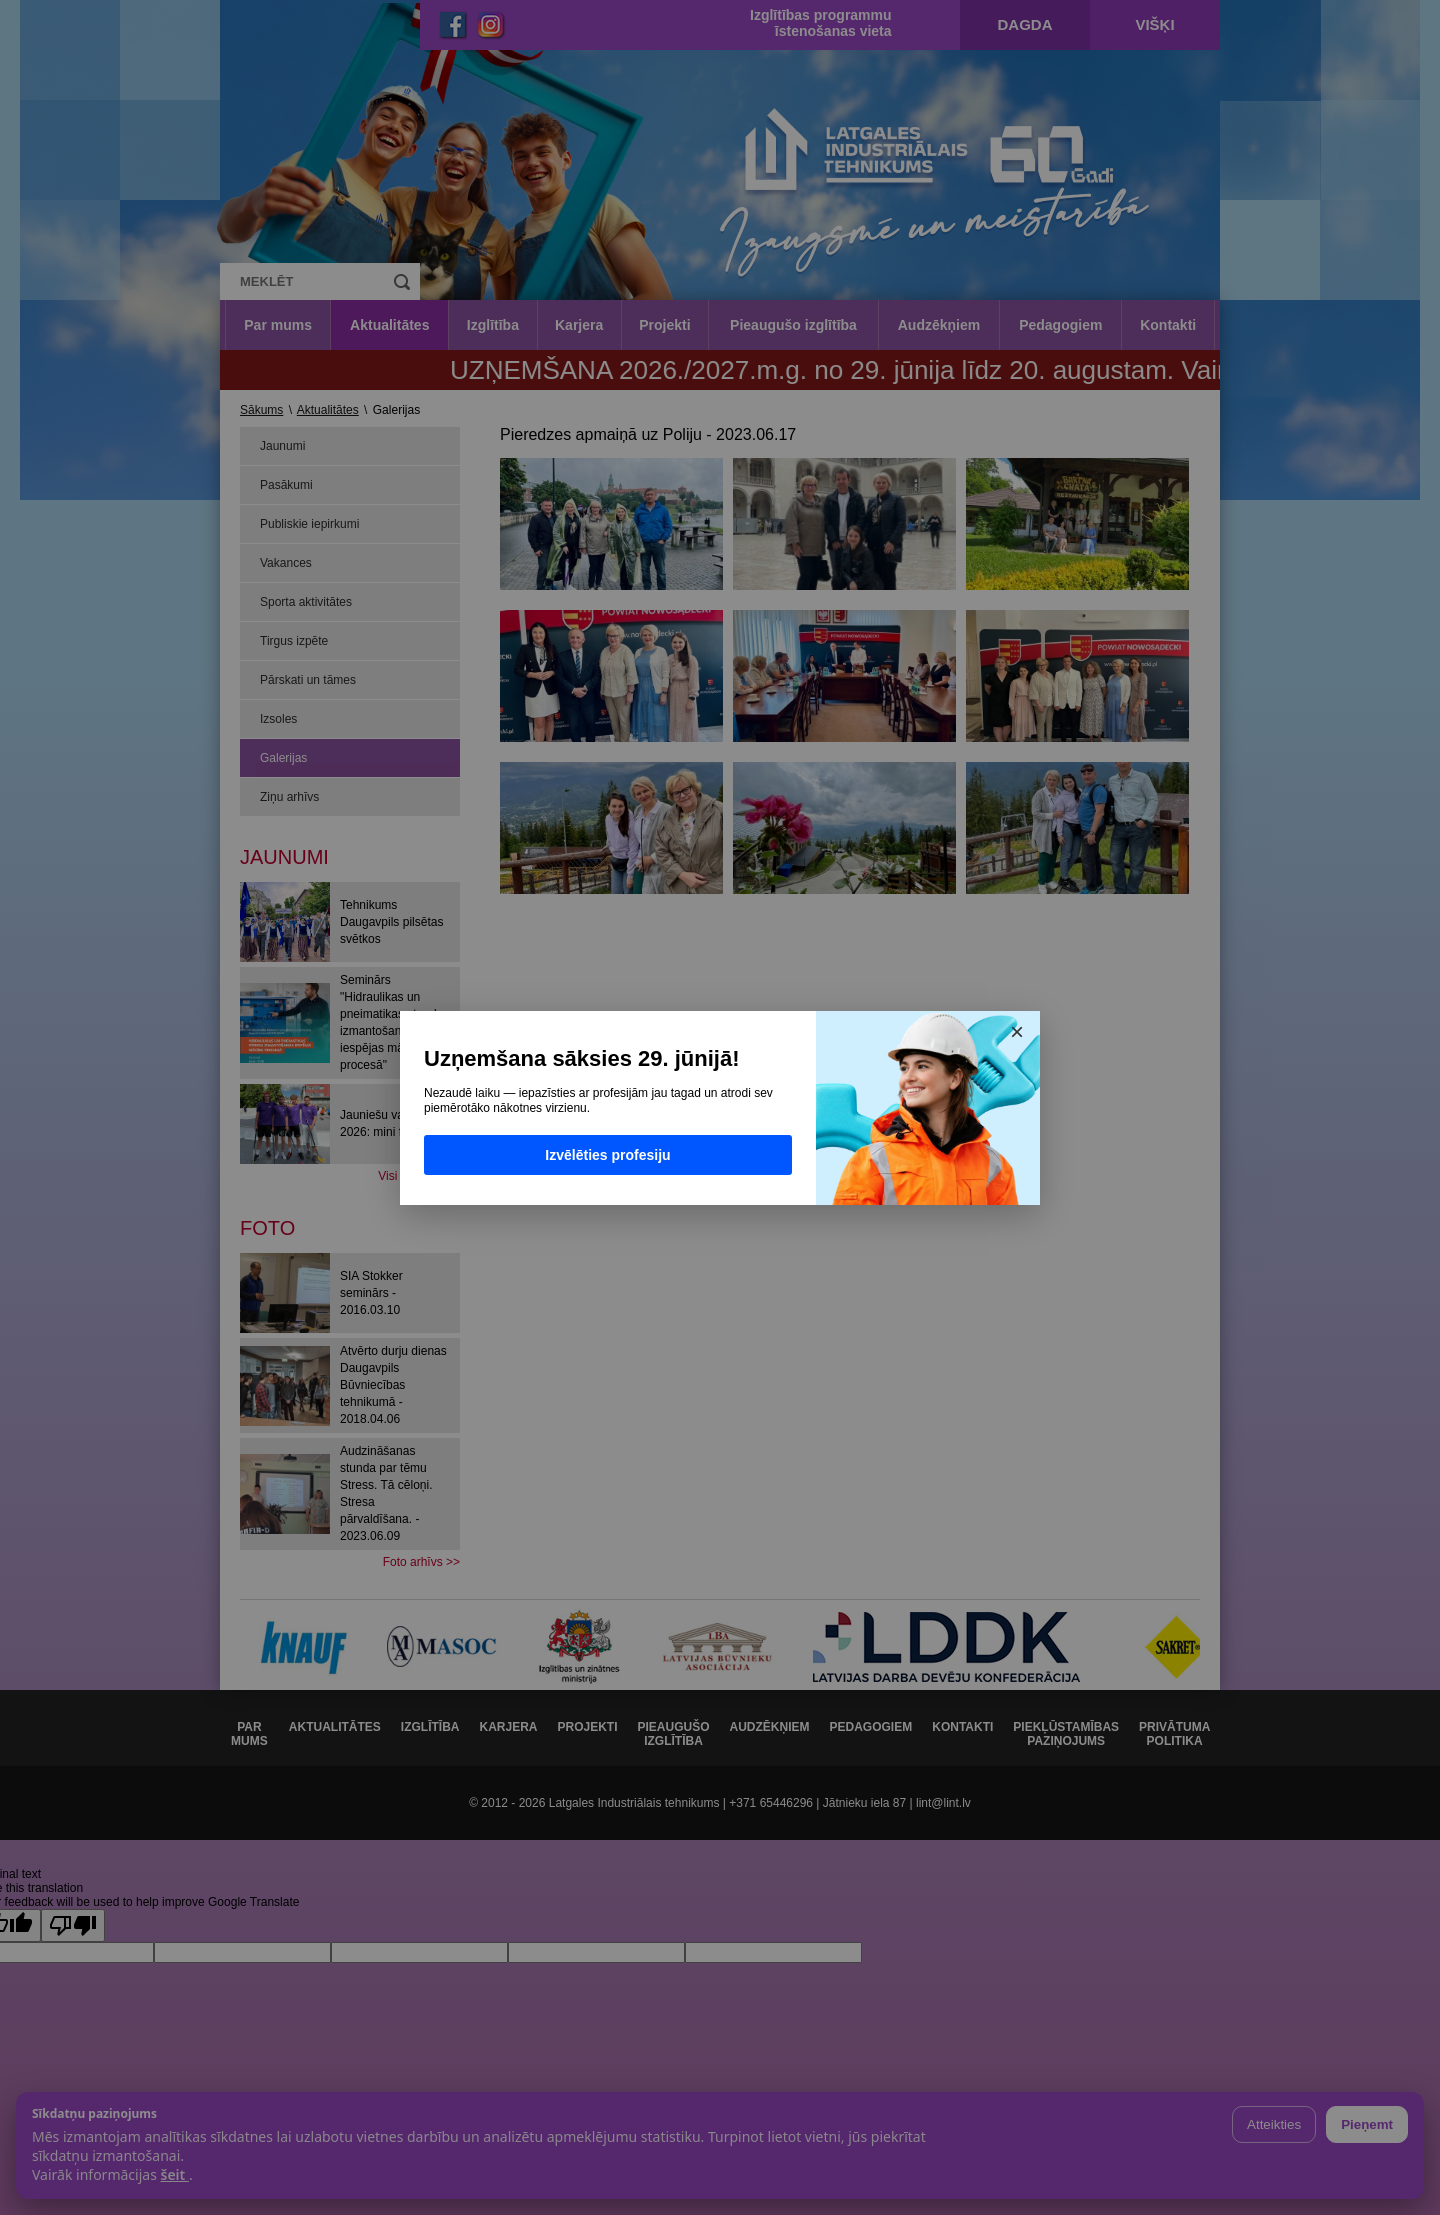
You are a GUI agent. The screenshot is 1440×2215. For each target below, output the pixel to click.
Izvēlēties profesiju (607, 1155)
